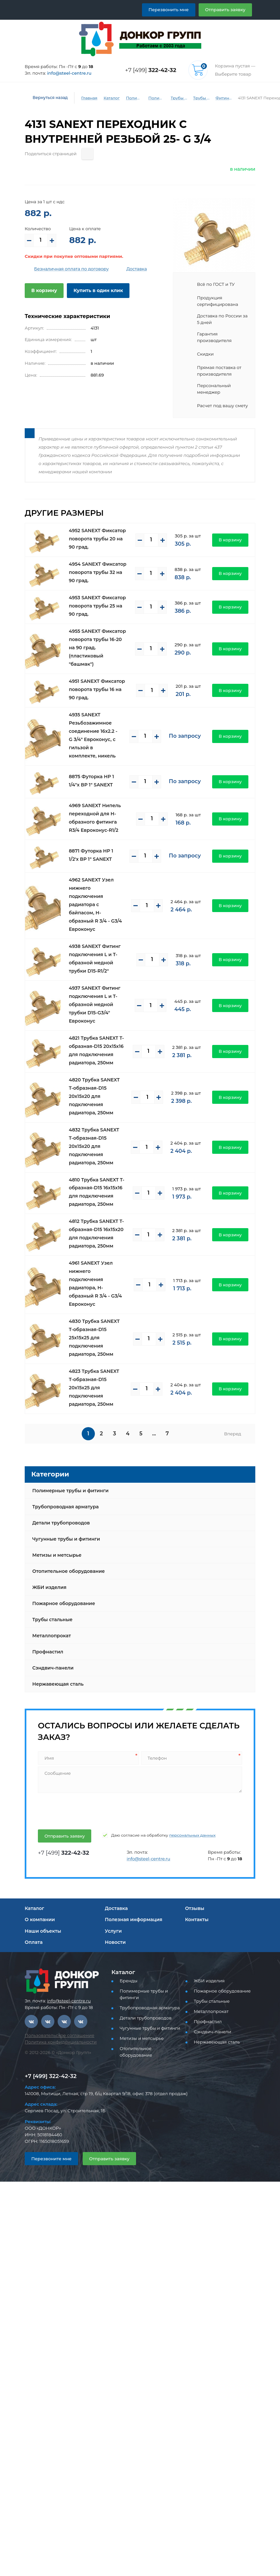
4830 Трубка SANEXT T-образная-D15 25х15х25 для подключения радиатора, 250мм (94, 1337)
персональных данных (192, 1835)
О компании (40, 1919)
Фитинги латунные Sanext (223, 97)
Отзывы (195, 1908)
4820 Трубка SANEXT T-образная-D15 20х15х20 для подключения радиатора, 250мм (94, 1096)
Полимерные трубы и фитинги (134, 97)
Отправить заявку (225, 9)
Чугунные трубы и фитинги (66, 1539)
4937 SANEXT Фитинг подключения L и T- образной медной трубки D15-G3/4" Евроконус (95, 1004)
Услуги (113, 1931)
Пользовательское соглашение (59, 2035)
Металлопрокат (51, 1636)
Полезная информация (133, 1919)
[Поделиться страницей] (87, 154)
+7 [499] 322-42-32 (50, 2076)
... (154, 1433)
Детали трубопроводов (61, 1523)
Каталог (111, 97)
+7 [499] (150, 70)
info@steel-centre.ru (69, 73)
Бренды (128, 1980)
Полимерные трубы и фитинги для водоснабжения (156, 97)
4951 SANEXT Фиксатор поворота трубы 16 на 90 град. (97, 689)
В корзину (44, 290)
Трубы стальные (52, 1619)
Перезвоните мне (51, 2158)
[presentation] (87, 1809)
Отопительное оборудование (68, 1571)
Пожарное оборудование (63, 1603)
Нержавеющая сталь (58, 1684)
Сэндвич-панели (52, 1668)
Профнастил (47, 1652)
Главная (89, 97)
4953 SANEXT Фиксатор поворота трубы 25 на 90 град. (97, 606)
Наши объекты (43, 1931)
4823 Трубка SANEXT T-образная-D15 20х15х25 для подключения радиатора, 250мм (94, 1387)
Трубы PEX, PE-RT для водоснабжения (179, 97)
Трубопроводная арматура (65, 1507)
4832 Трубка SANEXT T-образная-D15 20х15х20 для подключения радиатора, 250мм (94, 1146)
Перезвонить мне (169, 9)
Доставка (136, 268)
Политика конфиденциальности (61, 2041)
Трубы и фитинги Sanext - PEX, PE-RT (201, 97)
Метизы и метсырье (57, 1555)
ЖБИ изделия (49, 1587)
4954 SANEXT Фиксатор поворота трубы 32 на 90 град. (97, 572)
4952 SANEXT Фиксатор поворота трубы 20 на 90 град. (97, 539)
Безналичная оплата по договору (71, 268)
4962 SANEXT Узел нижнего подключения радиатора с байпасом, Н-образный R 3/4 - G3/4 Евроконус (95, 904)
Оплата (33, 1942)
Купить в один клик (98, 290)
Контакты (197, 1919)
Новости (115, 1942)
